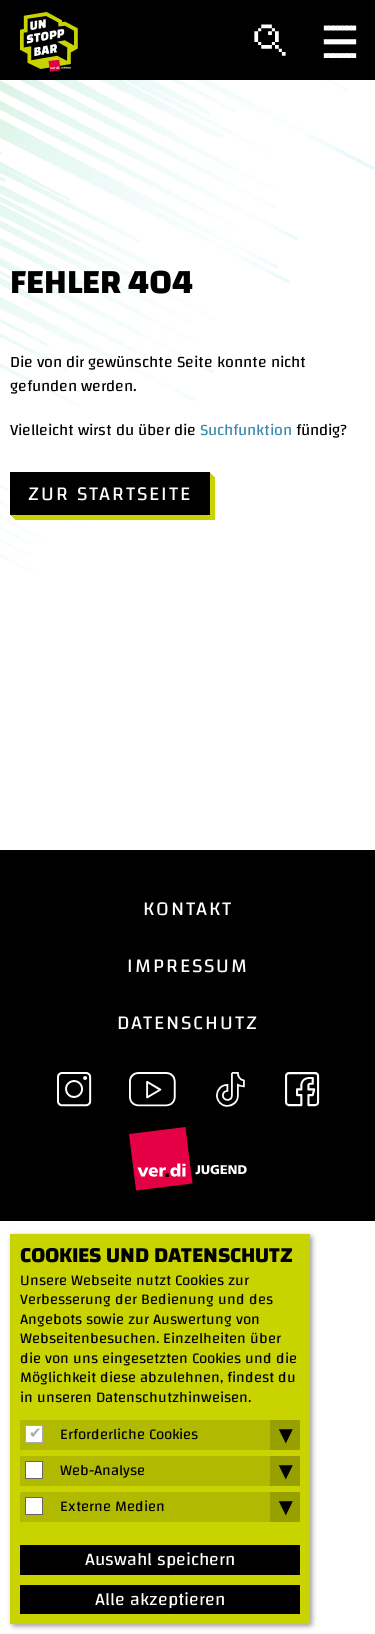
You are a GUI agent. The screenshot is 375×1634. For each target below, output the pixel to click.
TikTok (230, 1089)
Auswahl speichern (160, 1560)
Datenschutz (188, 1022)
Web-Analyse (102, 1471)
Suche (270, 40)
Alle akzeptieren (160, 1600)
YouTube (152, 1089)
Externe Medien (112, 1507)
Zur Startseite (110, 493)
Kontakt (188, 908)
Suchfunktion (246, 430)
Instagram (74, 1089)
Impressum (188, 965)
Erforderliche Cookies (129, 1435)
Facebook (302, 1089)
